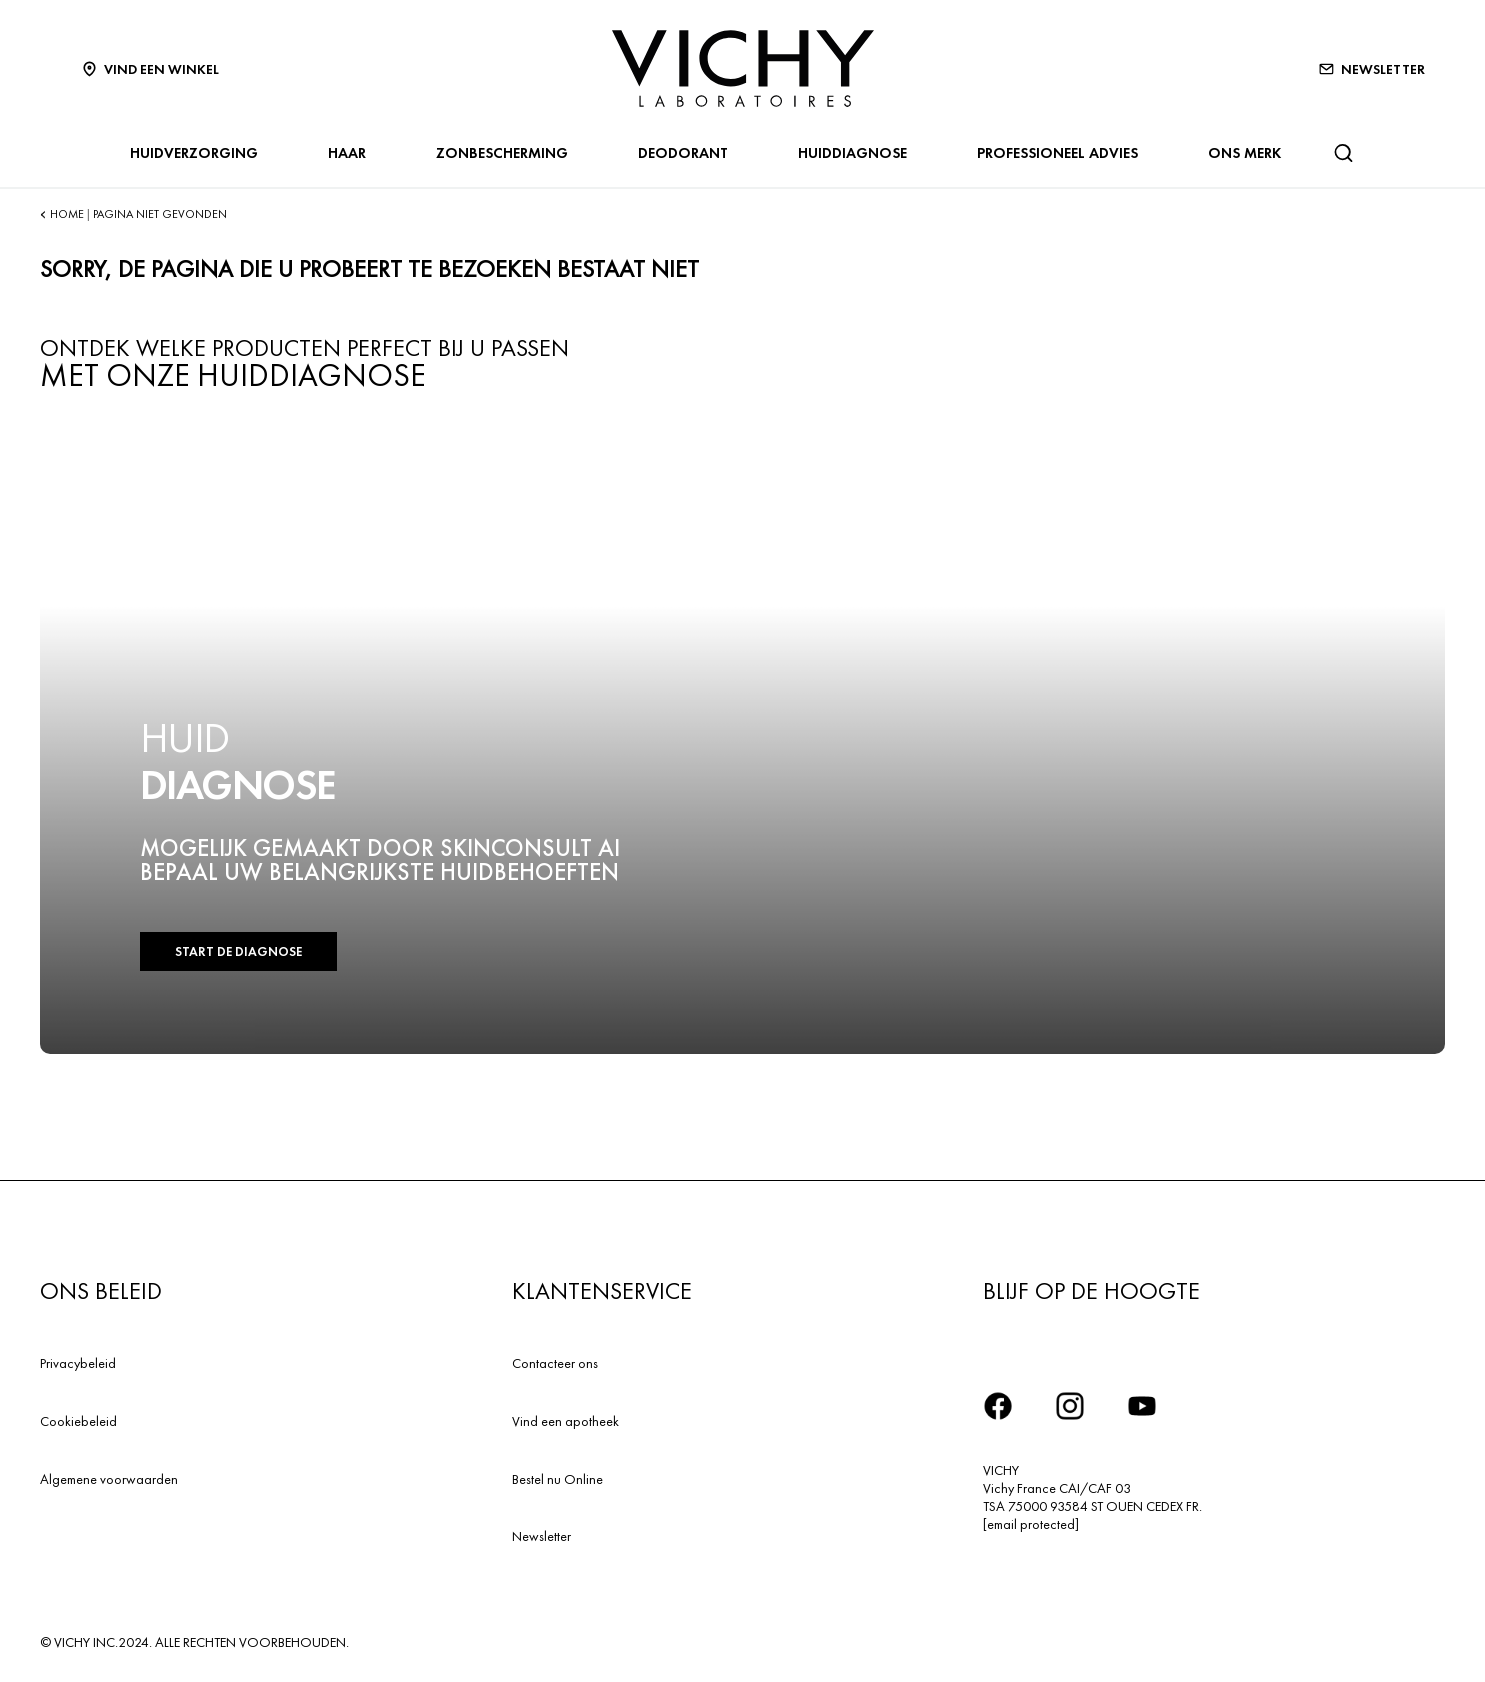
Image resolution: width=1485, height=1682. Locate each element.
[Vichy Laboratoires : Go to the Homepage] (743, 68)
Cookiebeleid (78, 1421)
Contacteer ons (555, 1363)
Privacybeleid (78, 1363)
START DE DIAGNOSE (238, 951)
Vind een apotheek (565, 1421)
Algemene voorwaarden (109, 1479)
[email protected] (1031, 1524)
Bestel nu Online (557, 1479)
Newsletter (541, 1536)
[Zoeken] (1343, 153)
